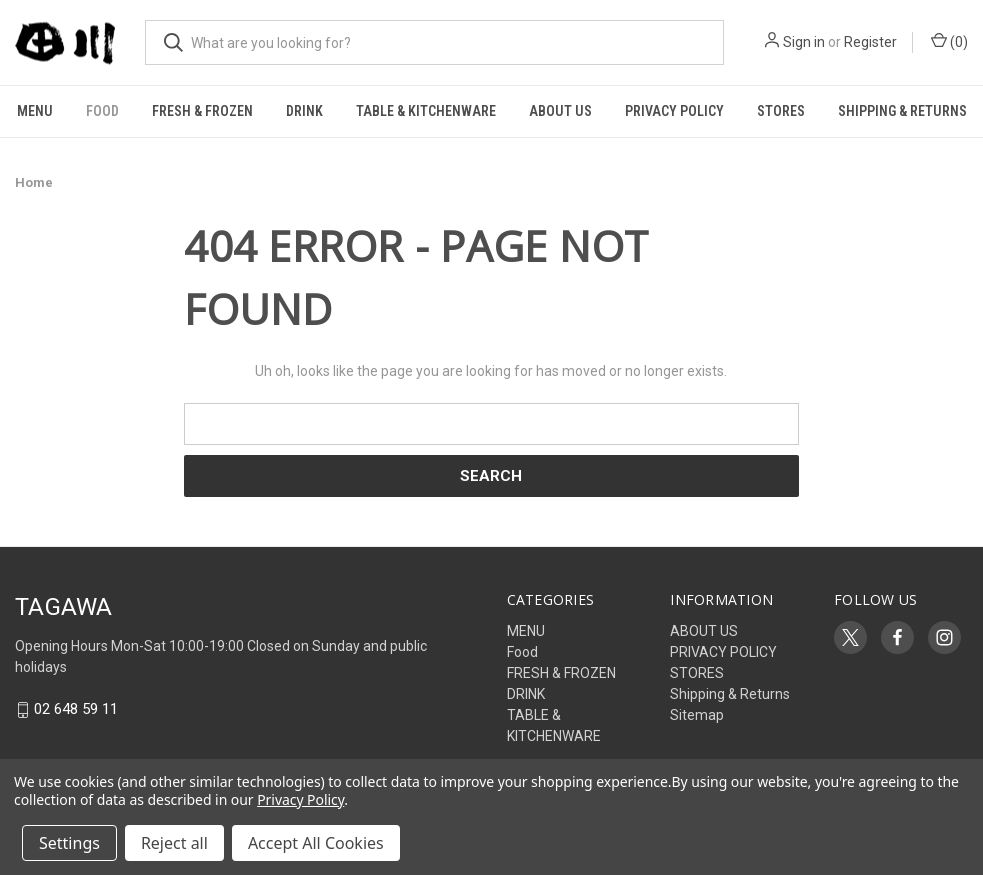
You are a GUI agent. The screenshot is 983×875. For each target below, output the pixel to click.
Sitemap (697, 715)
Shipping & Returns (902, 111)
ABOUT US (560, 111)
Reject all (174, 843)
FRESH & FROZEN (202, 111)
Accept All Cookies (316, 843)
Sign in (804, 42)
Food (102, 111)
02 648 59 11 (76, 710)
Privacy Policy (300, 799)
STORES (781, 111)
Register (870, 42)
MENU (35, 111)
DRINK (304, 111)
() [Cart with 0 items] (949, 41)
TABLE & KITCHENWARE (426, 111)
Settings (69, 843)
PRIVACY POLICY (674, 111)
